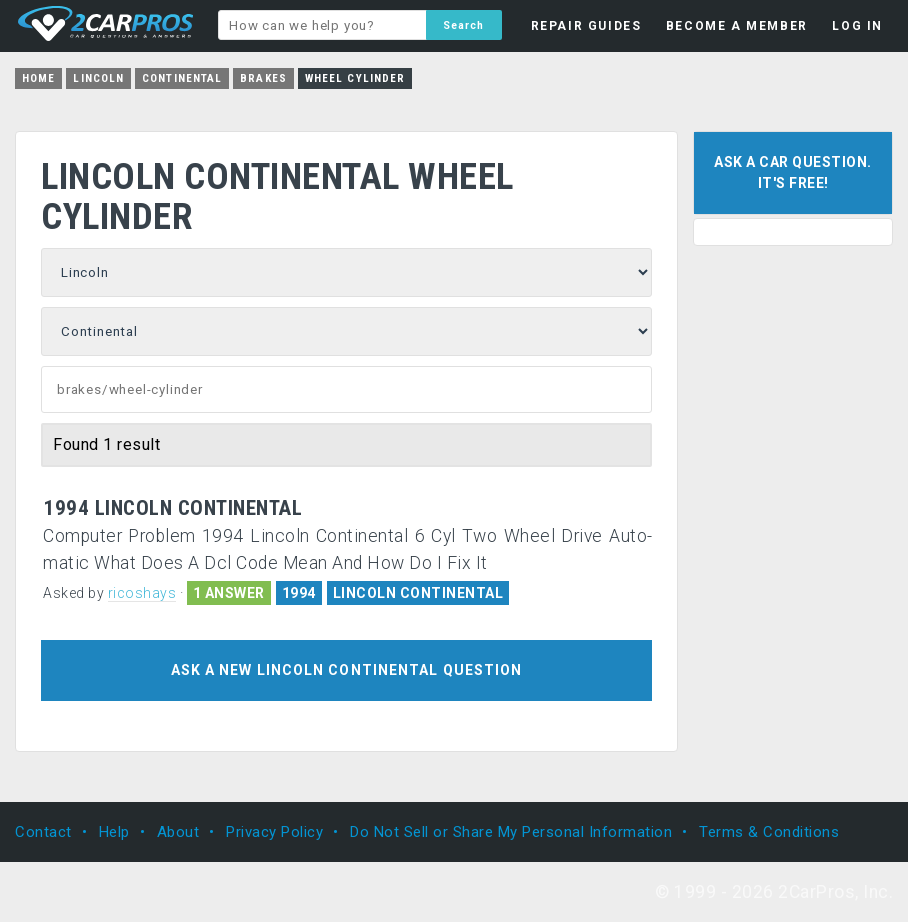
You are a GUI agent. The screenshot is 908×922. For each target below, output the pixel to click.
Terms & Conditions (769, 832)
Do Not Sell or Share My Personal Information (511, 832)
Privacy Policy (274, 832)
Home (38, 78)
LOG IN (857, 26)
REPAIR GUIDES (586, 26)
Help (114, 832)
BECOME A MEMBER (737, 26)
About (178, 832)
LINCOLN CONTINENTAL (418, 593)
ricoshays (142, 593)
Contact (43, 832)
